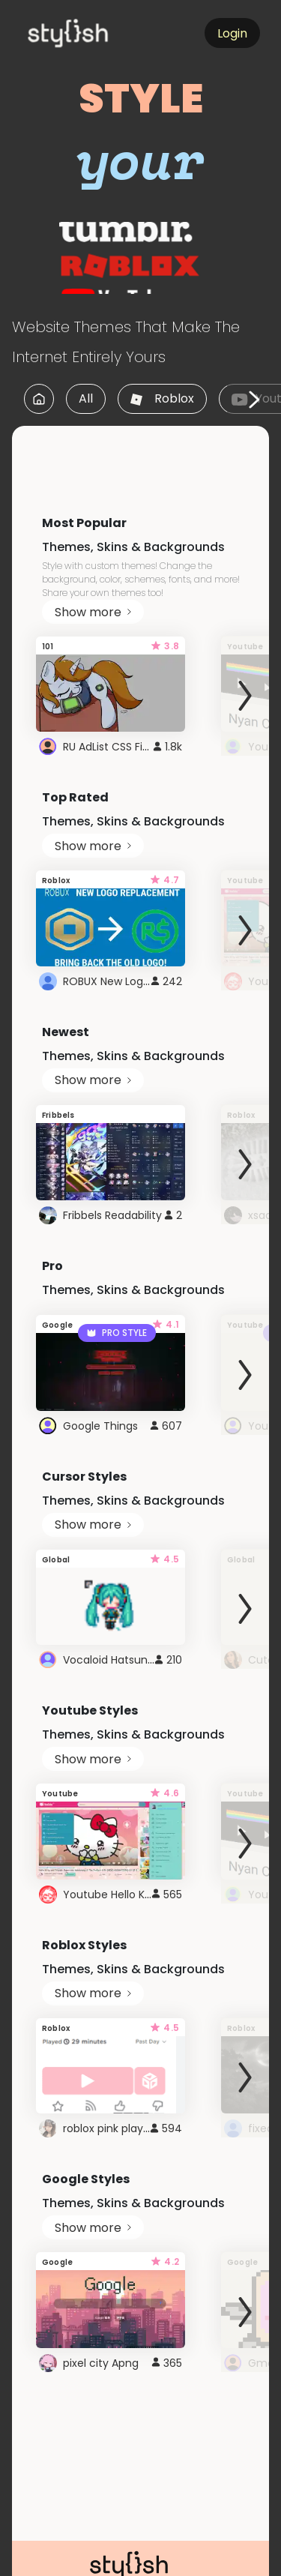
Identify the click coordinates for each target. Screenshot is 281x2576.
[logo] (94, 33)
